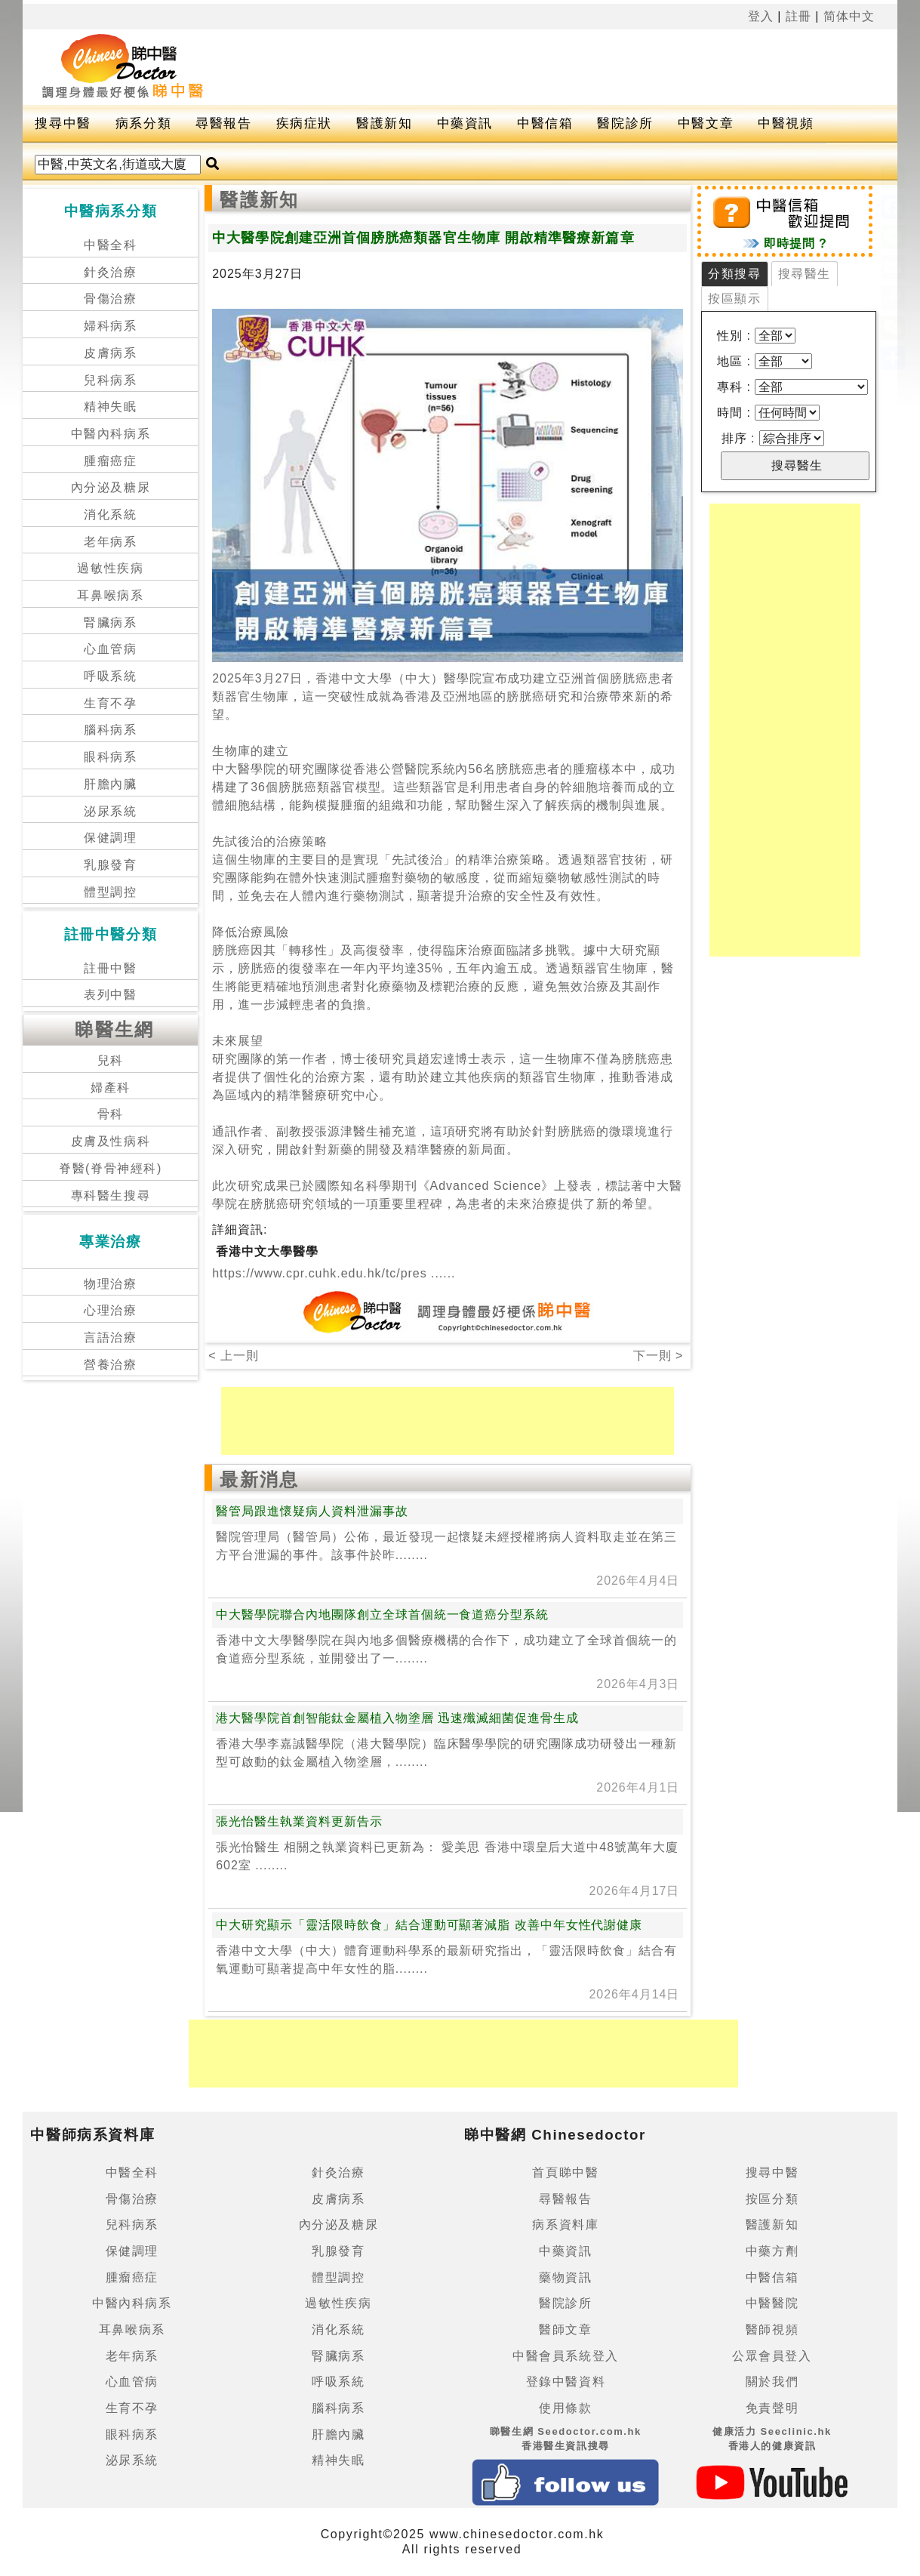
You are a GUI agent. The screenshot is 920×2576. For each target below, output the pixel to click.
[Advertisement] (576, 67)
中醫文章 (706, 123)
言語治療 (110, 1337)
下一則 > (658, 1355)
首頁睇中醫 (565, 2172)
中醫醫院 (772, 2303)
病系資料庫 (565, 2224)
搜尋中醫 (63, 123)
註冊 (798, 16)
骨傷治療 (110, 298)
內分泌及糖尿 (111, 487)
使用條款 (565, 2408)
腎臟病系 (110, 622)
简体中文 (849, 16)
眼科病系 (110, 756)
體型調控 (110, 892)
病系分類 (143, 123)
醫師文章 (565, 2329)
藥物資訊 (565, 2277)
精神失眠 (110, 406)
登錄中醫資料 (566, 2381)
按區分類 (772, 2198)
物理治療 (110, 1283)
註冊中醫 (110, 968)
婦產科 (111, 1087)
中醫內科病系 (111, 433)
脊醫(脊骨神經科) (110, 1168)
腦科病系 (110, 729)
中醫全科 (110, 245)
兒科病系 (110, 380)
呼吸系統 (110, 676)
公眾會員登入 (772, 2356)
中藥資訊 (465, 123)
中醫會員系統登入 (565, 2356)
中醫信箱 (545, 123)
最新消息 (260, 1479)
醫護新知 (384, 123)
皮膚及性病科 (111, 1141)
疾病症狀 (304, 123)
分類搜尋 (734, 273)
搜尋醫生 (804, 273)
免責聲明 (772, 2408)
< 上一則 (233, 1355)
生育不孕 (110, 703)
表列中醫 (110, 994)
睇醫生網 (115, 1029)
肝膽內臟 (110, 784)
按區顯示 (734, 298)
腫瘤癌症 (110, 460)
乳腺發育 (110, 864)
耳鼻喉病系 (110, 595)
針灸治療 (110, 272)
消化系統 (110, 514)
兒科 (110, 1060)
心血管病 (110, 648)
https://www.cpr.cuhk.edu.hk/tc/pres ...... (333, 1273)
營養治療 (110, 1364)
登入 (761, 16)
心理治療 (110, 1310)
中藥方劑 (772, 2251)
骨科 (110, 1114)
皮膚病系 (110, 353)
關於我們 (772, 2381)
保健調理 (110, 837)
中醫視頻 (786, 123)
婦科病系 (110, 325)
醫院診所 (625, 123)
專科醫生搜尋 (111, 1195)
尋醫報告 (223, 123)
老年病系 (110, 541)
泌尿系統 (110, 811)
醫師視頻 (772, 2329)
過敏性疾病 (110, 568)
